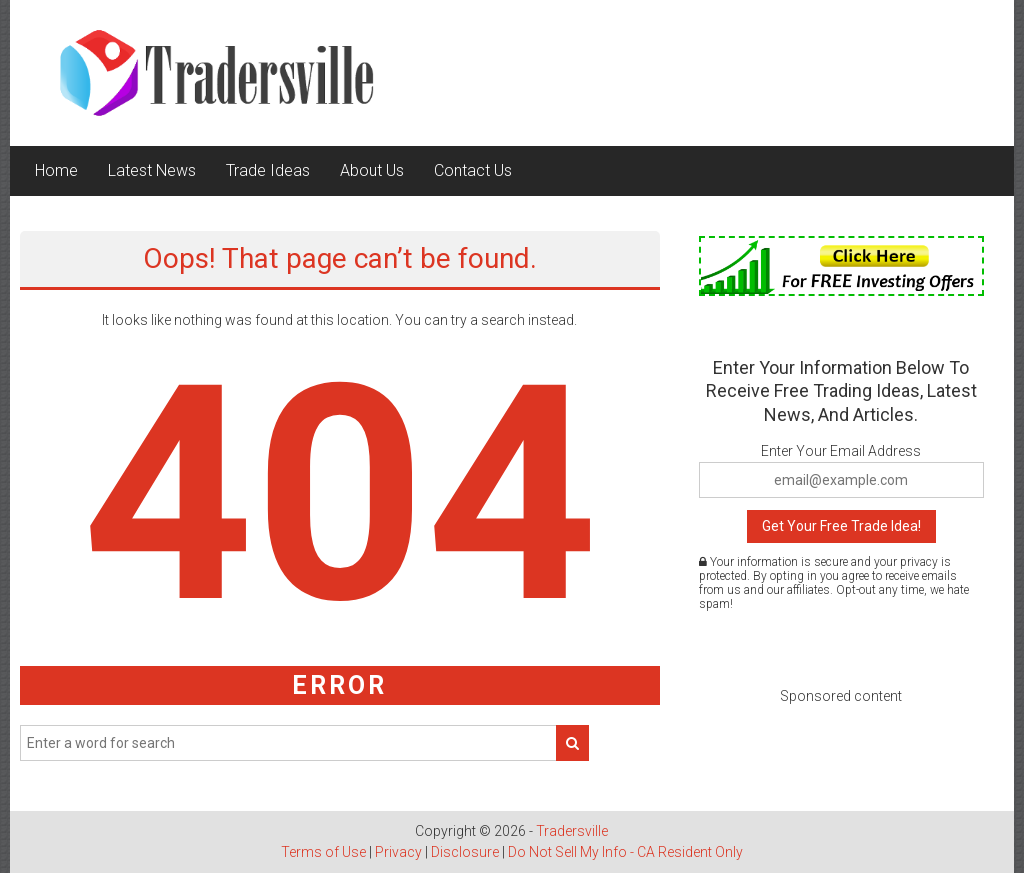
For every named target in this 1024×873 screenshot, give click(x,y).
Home (56, 170)
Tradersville (572, 831)
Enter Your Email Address (841, 451)
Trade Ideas (268, 170)
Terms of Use (323, 852)
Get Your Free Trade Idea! (841, 526)
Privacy (398, 852)
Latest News (152, 170)
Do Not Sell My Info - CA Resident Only (625, 852)
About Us (372, 170)
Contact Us (473, 170)
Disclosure (465, 852)
